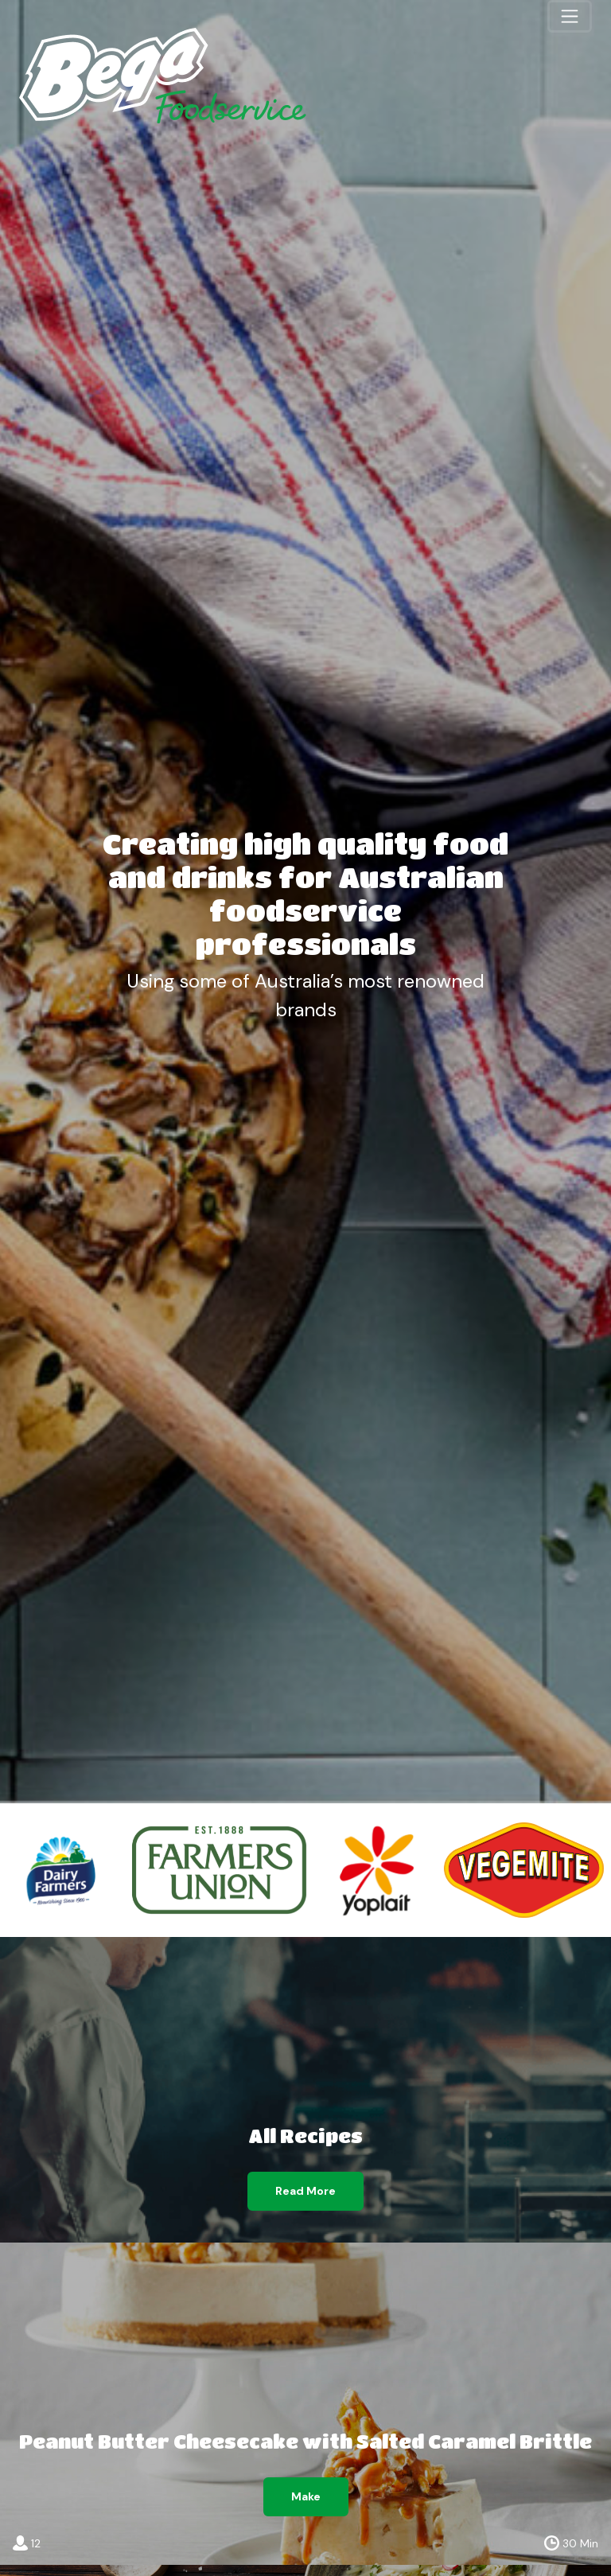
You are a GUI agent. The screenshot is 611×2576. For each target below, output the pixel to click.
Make (306, 2496)
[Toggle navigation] (569, 16)
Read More (305, 2191)
